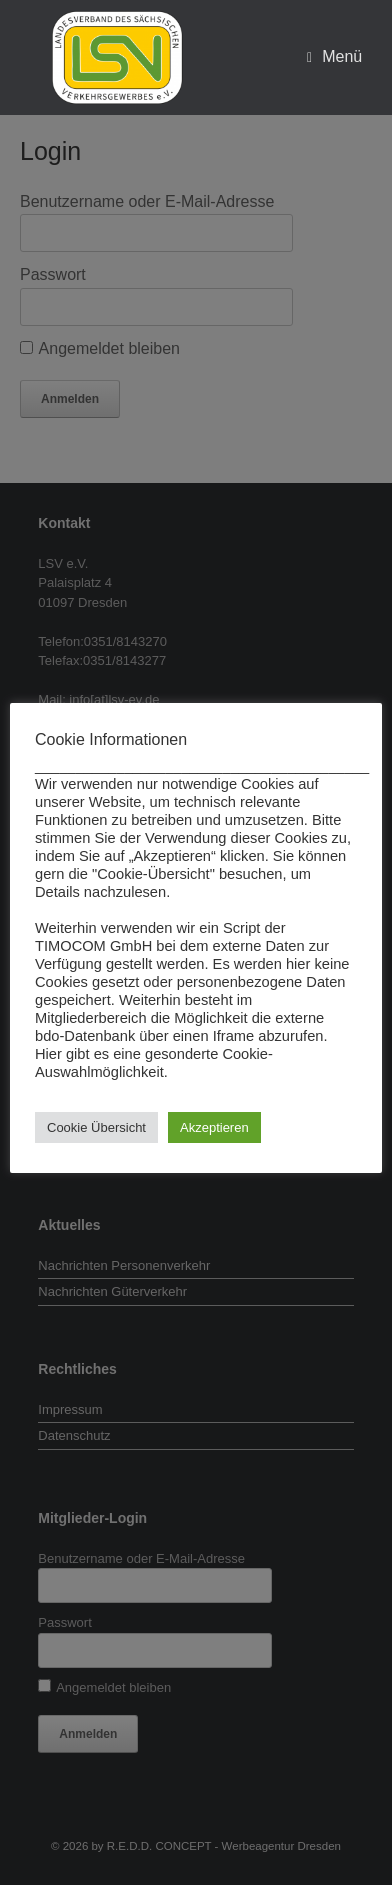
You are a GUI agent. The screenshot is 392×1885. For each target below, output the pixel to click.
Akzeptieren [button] (214, 1127)
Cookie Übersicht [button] (96, 1127)
